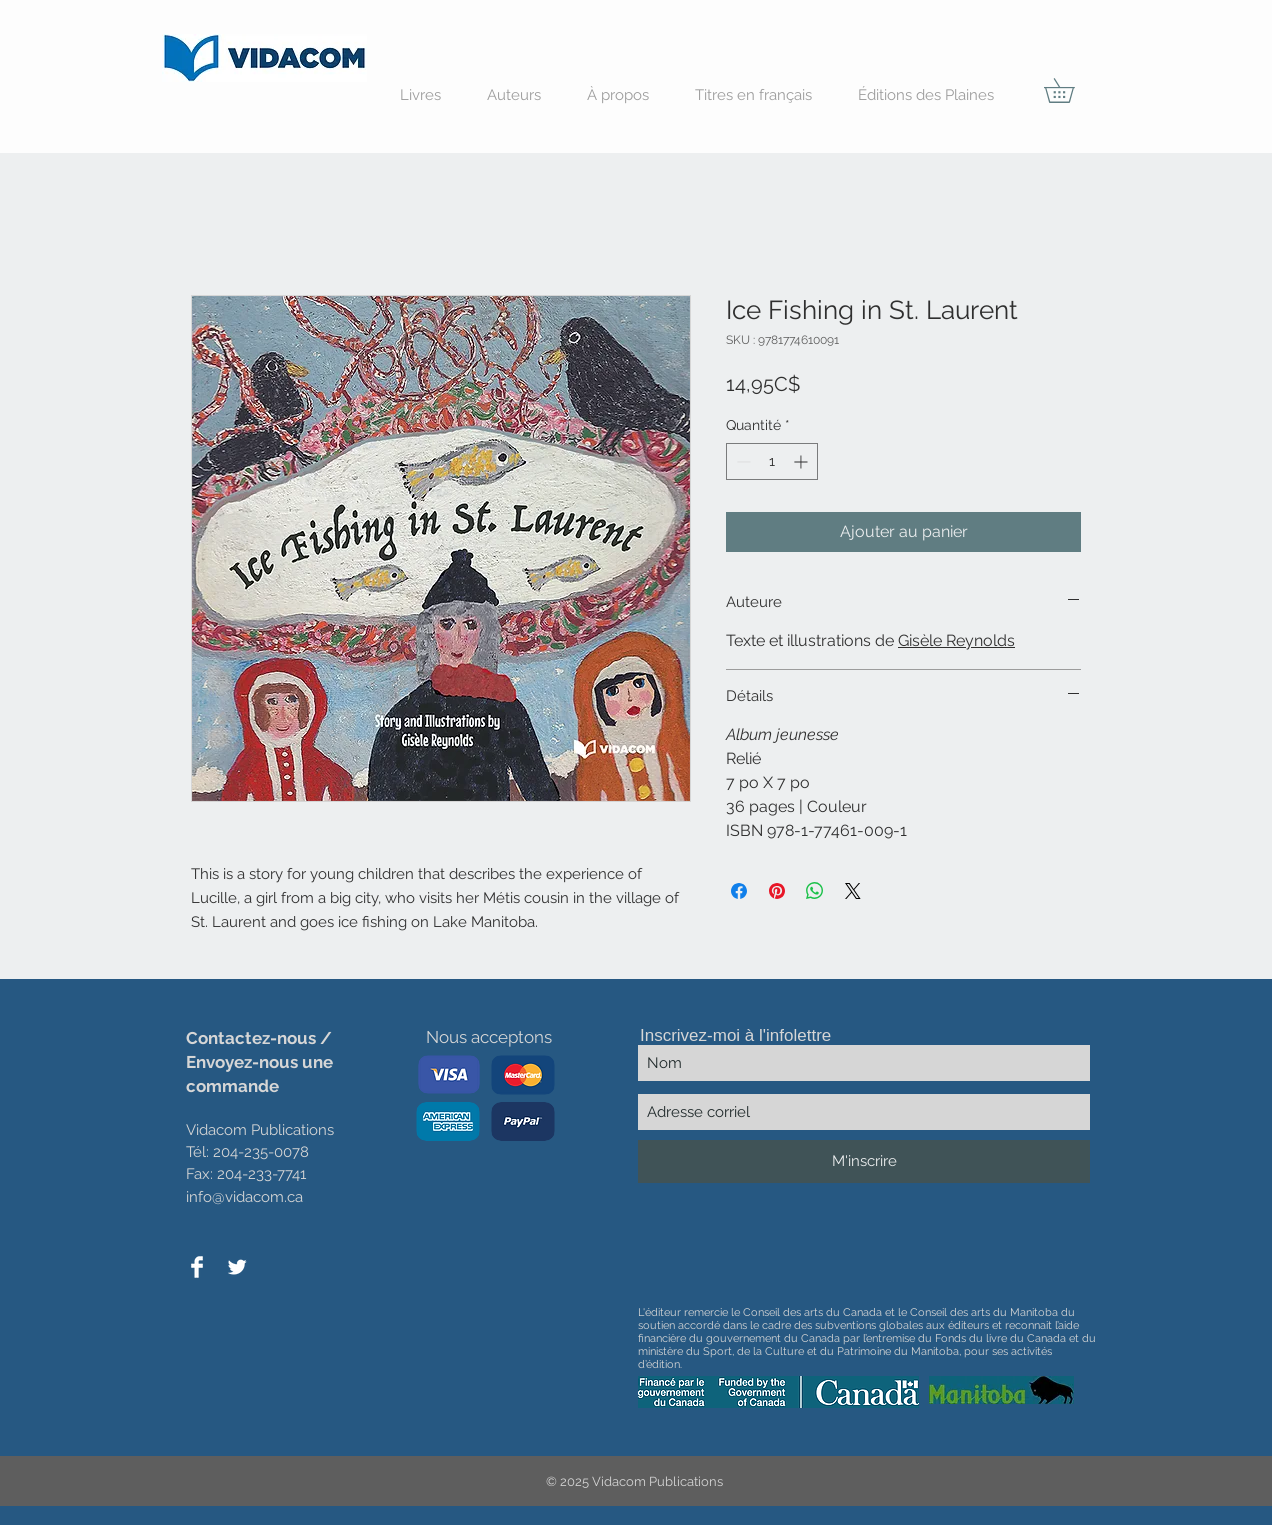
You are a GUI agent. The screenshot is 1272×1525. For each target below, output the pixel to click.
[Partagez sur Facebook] (739, 891)
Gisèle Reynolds (956, 640)
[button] (1071, 90)
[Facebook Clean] (197, 1267)
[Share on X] (853, 891)
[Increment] (802, 461)
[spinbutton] (772, 461)
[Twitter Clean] (237, 1267)
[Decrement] (741, 461)
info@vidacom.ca (244, 1197)
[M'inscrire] (864, 1161)
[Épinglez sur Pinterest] (777, 891)
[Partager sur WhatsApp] (815, 891)
